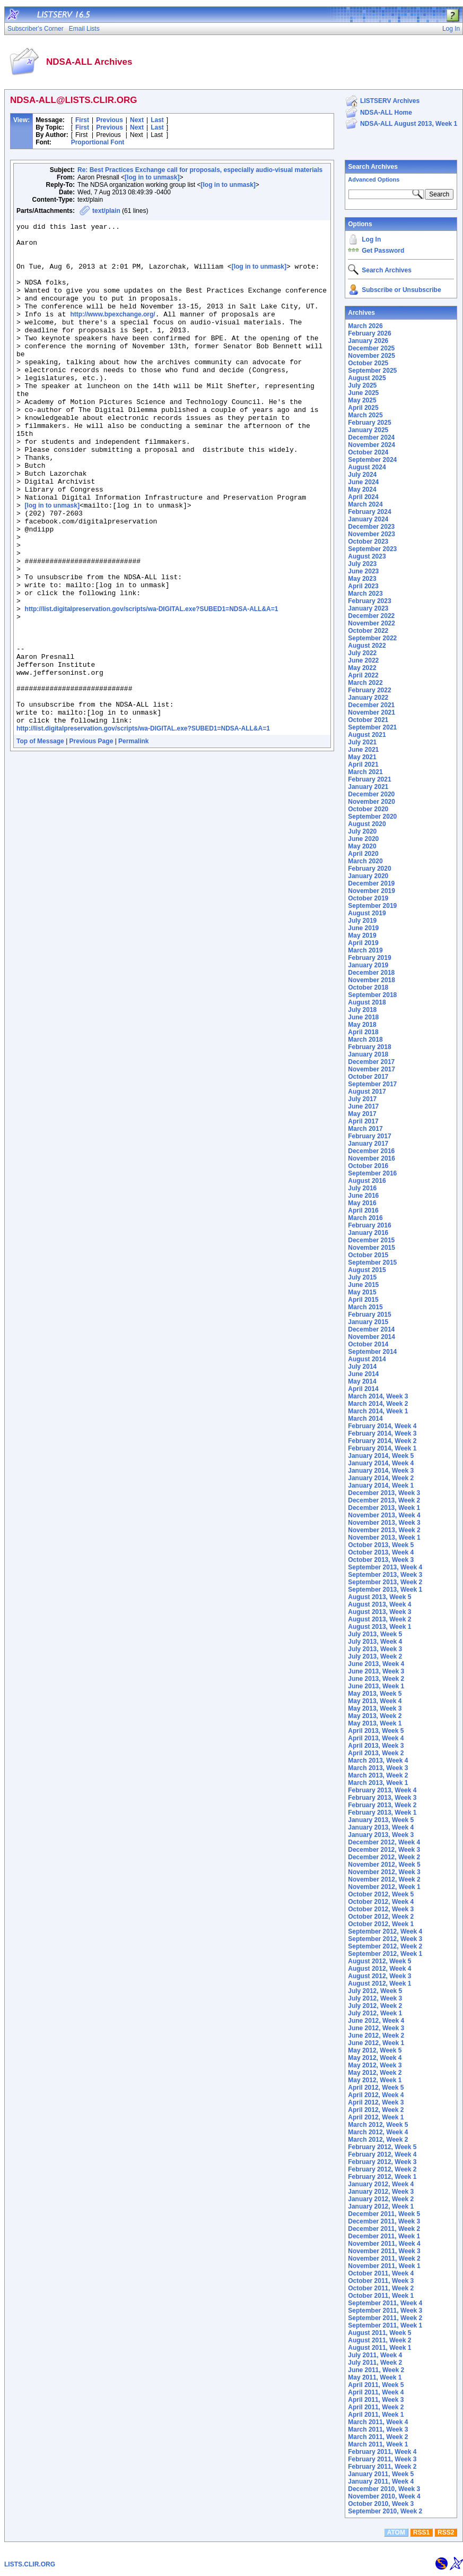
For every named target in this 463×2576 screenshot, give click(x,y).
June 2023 (363, 571)
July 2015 (362, 1277)
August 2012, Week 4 (379, 1968)
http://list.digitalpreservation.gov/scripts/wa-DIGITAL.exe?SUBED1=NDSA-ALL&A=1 (151, 687)
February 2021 (369, 779)
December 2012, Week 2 (384, 1857)
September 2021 (372, 727)
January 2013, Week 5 (381, 1820)
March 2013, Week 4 (378, 1760)
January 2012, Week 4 (381, 2184)
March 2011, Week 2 (378, 2437)
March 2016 (365, 1218)
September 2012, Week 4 (385, 1931)
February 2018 (369, 1047)
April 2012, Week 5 (376, 2087)
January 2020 (368, 876)
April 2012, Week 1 (376, 2117)
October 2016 (368, 1166)
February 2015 (369, 1314)
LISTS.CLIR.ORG (29, 2564)
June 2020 (363, 839)
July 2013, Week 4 (375, 1641)
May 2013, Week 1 (374, 1723)
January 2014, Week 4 (381, 1463)
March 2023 (365, 593)
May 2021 (362, 757)
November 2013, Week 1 (384, 1537)
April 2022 (363, 675)
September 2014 (372, 1351)
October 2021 (368, 720)
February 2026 (369, 333)
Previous (109, 120)
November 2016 (371, 1158)
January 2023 (368, 608)
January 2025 (368, 430)
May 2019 (362, 935)
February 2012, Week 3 (382, 2162)
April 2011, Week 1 (376, 2414)
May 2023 (362, 578)
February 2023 (369, 601)
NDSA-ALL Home (386, 112)
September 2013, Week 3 (385, 1574)
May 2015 (362, 1292)
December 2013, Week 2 (384, 1500)
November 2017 (371, 1069)
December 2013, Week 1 (384, 1508)
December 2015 (371, 1240)
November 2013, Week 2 (384, 1530)
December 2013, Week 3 (384, 1493)
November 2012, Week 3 (384, 1872)
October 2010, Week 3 (381, 2504)
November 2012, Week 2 (384, 1879)
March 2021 (365, 772)
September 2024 (372, 459)
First (82, 120)
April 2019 (363, 943)
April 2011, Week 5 (376, 2385)
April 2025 (363, 407)
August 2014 (367, 1359)
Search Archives (373, 166)
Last (157, 120)
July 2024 (362, 474)
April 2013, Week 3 (376, 1745)
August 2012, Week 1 (379, 1983)
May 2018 (362, 1024)
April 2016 (363, 1210)
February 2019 (369, 957)
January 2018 (368, 1054)
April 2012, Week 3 (376, 2102)
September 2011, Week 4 (385, 2303)
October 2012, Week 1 (381, 1924)
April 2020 (363, 853)
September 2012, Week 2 (385, 1946)
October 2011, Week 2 (381, 2288)
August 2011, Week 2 (379, 2340)
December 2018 (371, 972)
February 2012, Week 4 (382, 2154)
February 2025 (369, 422)
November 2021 (371, 712)
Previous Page (91, 841)
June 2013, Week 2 (376, 1678)
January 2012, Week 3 (381, 2191)
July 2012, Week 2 (375, 2006)
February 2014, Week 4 (382, 1426)
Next (137, 120)
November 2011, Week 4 (384, 2243)
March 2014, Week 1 (378, 1411)
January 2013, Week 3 (381, 1835)
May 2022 (362, 668)
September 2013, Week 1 (385, 1589)
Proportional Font (98, 142)
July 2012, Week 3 (375, 1998)
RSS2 (446, 2532)
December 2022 (371, 616)
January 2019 (368, 965)
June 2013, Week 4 (376, 1664)
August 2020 (367, 824)
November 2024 (371, 445)
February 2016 (369, 1225)
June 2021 (363, 749)
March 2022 (365, 682)
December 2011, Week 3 (384, 2221)
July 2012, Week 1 (375, 2013)
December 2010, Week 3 (384, 2489)
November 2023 (371, 534)
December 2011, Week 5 (384, 2214)
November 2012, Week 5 (384, 1864)
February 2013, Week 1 (382, 1812)
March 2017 (365, 1128)
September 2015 (372, 1262)
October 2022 (368, 630)
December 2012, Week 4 (384, 1842)
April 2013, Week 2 (376, 1753)
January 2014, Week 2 (381, 1478)
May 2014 (362, 1381)
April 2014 (363, 1389)
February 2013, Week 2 (382, 1805)
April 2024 (363, 497)
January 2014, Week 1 (381, 1485)
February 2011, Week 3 (382, 2459)
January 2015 (368, 1322)
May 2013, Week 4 (374, 1701)
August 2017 (367, 1091)
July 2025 (362, 385)
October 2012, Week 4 (381, 1901)
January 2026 (368, 341)
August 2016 (367, 1180)
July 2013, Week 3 (375, 1649)
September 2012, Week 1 (385, 1953)
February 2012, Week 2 (382, 2169)
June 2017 (363, 1106)
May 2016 (362, 1203)
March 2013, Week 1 (378, 1783)
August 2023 (367, 556)
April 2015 (363, 1299)
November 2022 (371, 623)
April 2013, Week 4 (376, 1738)
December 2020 (371, 794)
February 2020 (369, 868)
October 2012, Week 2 (381, 1916)
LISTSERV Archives (390, 101)
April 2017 (363, 1121)
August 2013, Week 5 (379, 1597)
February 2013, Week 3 (382, 1797)
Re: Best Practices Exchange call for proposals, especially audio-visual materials (199, 170)
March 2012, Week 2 (378, 2139)
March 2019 (365, 950)
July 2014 (362, 1366)
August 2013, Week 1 (379, 1626)
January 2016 (368, 1233)
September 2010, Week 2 (385, 2511)
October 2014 (368, 1344)
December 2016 (371, 1151)
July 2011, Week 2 (375, 2362)
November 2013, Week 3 (384, 1522)
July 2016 (362, 1188)
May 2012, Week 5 (374, 2050)
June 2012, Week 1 (376, 2043)
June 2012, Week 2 (376, 2035)
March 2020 (365, 861)
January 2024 (368, 519)
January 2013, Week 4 (381, 1827)
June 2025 (363, 393)
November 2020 (371, 801)
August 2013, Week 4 (379, 1604)
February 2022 (369, 690)
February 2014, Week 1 (382, 1448)
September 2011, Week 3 (385, 2310)
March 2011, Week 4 (378, 2422)
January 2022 (368, 697)
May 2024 (362, 489)
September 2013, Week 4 (385, 1567)
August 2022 (367, 645)
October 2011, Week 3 (381, 2281)
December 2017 (371, 1062)
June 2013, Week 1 (376, 1686)
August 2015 (367, 1270)
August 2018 (367, 1002)
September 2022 (372, 638)
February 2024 (369, 512)
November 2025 (371, 355)
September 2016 (372, 1173)
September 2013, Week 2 (385, 1582)
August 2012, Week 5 (379, 1961)
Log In (371, 239)
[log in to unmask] (152, 177)
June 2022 (363, 660)
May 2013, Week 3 (374, 1708)
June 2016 (363, 1195)
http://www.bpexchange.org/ (112, 333)
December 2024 (371, 437)
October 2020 (368, 809)
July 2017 (362, 1099)
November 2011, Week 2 (384, 2258)
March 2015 (365, 1307)
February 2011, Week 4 (382, 2451)
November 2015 (371, 1247)
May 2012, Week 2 (374, 2072)
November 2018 (371, 980)
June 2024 (363, 482)
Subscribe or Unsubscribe (401, 290)
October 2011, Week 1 (381, 2295)
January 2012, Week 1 (381, 2206)
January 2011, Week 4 (381, 2481)
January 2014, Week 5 (381, 1455)
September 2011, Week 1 (385, 2325)
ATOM (396, 2532)
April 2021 (363, 764)
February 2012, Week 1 (382, 2176)
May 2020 (362, 846)
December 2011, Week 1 (384, 2236)
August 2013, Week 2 (379, 1619)
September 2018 (372, 995)
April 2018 (363, 1032)
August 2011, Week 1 (379, 2347)
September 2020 (372, 816)
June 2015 (363, 1285)
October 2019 (368, 898)
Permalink (133, 841)
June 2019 (363, 928)
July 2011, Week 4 (375, 2355)
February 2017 (369, 1136)
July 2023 (362, 564)
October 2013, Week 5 (381, 1545)
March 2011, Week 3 (378, 2429)
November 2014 (371, 1337)
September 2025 (372, 370)
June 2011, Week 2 (376, 2370)
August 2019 (367, 913)
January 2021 (368, 787)
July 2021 (362, 742)
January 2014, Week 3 (381, 1470)
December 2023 (371, 526)
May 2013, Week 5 (374, 1693)
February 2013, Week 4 (382, 1790)
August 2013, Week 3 (379, 1612)
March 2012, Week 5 (378, 2124)
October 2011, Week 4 (381, 2273)
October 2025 (368, 363)
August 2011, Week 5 (379, 2333)
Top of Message (40, 841)
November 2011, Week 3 (384, 2251)
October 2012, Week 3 (381, 1909)
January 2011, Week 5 (381, 2474)
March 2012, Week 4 (378, 2132)
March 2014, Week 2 (378, 1403)
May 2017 (362, 1114)
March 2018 (365, 1039)
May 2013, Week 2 (374, 1716)
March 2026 (365, 326)
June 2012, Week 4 (376, 2020)
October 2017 (368, 1076)
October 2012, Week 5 (381, 1894)
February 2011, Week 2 (382, 2466)
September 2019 (372, 905)
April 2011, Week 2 (376, 2407)
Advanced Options (373, 179)
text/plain (106, 210)
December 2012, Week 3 (384, 1849)
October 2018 (368, 987)
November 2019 (371, 891)
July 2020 (362, 831)
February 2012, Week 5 (382, 2147)
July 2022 (362, 653)
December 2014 (371, 1329)
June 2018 (363, 1017)
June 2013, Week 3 (376, 1671)
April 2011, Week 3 (376, 2399)
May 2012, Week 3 (374, 2065)
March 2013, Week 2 (378, 1775)
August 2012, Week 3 (379, 1976)
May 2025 (362, 400)
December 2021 (371, 705)
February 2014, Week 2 (382, 1441)
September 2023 (372, 549)
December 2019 (371, 883)
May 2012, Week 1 (374, 2080)
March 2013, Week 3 (378, 1768)
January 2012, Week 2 (381, 2199)
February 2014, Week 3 (382, 1433)
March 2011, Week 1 (378, 2444)
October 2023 (368, 541)
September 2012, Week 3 (385, 1939)
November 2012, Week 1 (384, 1887)
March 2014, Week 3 (378, 1396)
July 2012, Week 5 (375, 1991)
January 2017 (368, 1143)
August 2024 (367, 467)
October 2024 (368, 452)
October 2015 (368, 1255)
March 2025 (365, 415)
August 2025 (367, 378)
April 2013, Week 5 (376, 1730)
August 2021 (367, 735)
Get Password (383, 250)
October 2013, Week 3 (381, 1560)
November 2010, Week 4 (384, 2496)
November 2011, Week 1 (384, 2266)
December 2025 (371, 348)
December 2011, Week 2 (384, 2228)
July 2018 (362, 1010)
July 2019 (362, 920)
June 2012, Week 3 (376, 2028)
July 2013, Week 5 (375, 1634)
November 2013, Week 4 (384, 1515)
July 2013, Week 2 (375, 1656)
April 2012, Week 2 (376, 2110)
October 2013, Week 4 (381, 1552)
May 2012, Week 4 (374, 2058)
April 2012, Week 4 (376, 2095)
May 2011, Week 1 (374, 2377)
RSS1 (421, 2532)
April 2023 (363, 586)
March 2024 (365, 504)
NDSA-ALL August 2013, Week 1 (408, 123)
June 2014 (363, 1374)
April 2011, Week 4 (376, 2392)
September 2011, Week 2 (385, 2318)
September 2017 (372, 1084)
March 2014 (365, 1418)
